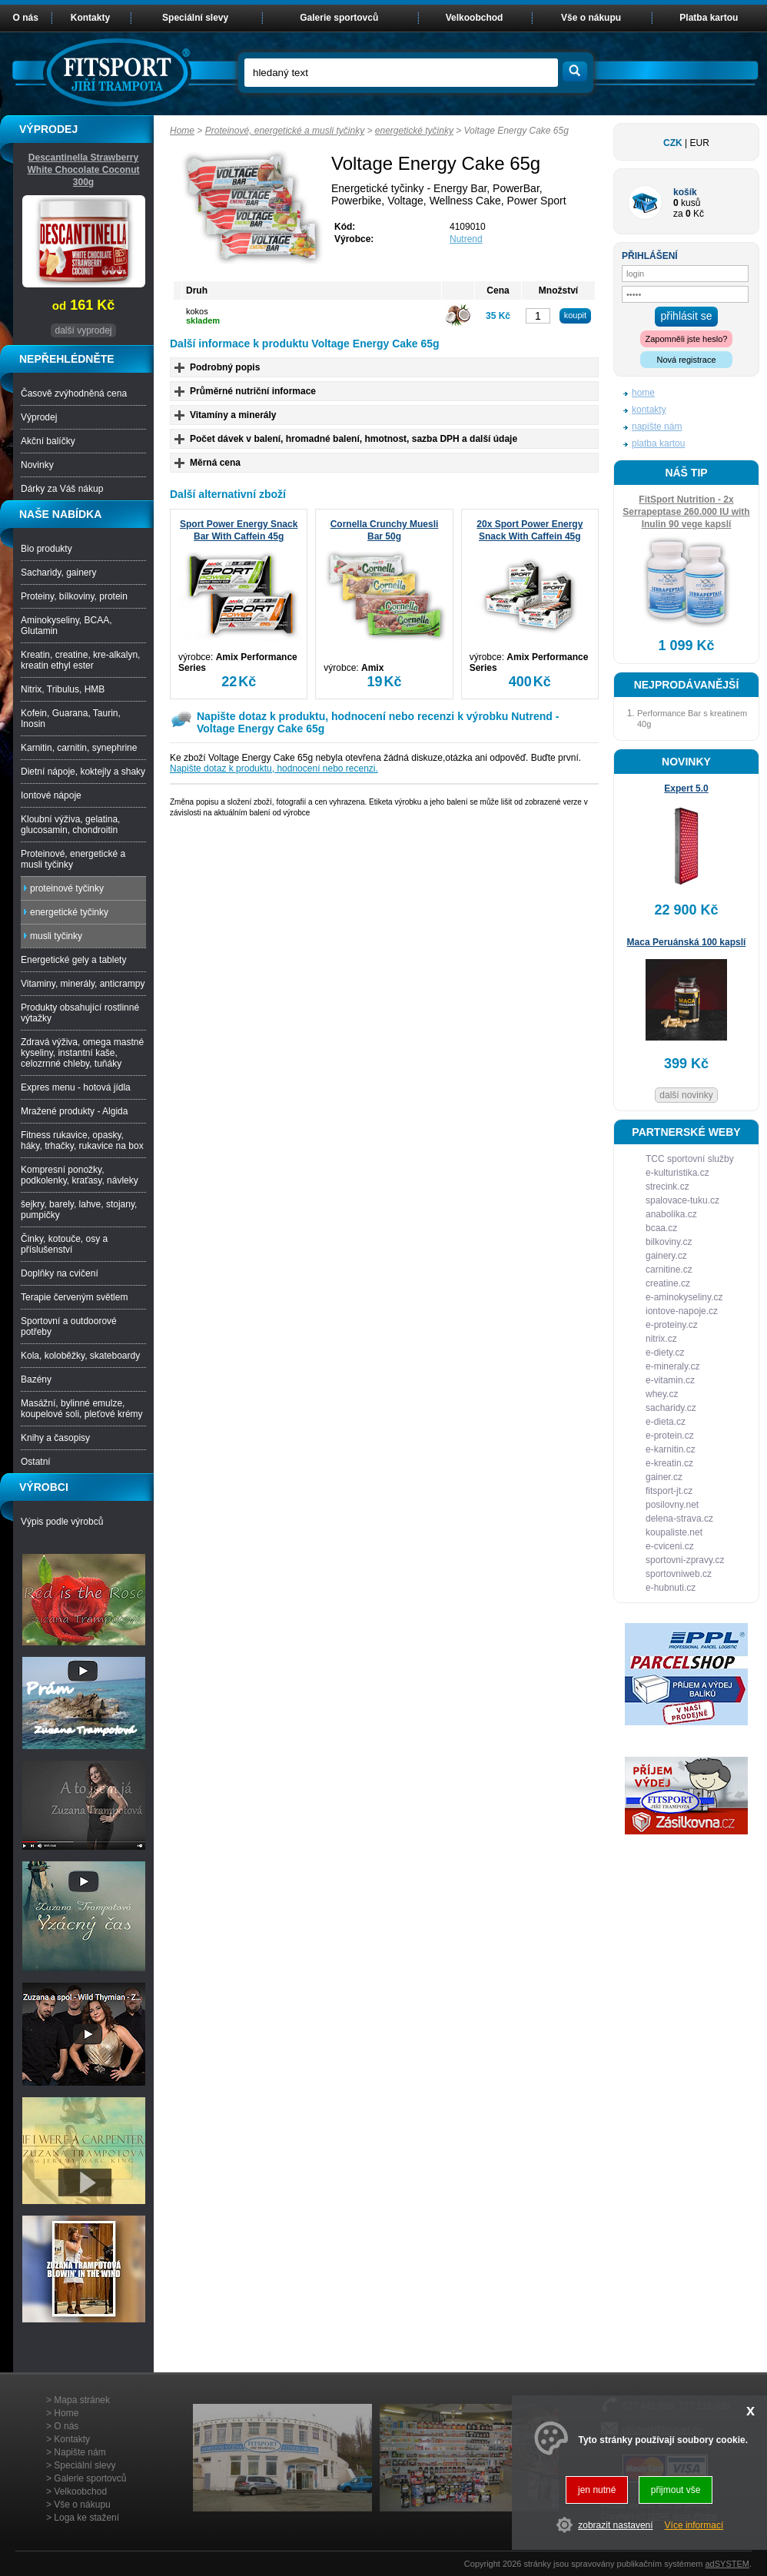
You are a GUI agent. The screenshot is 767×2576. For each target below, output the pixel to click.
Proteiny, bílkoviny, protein (74, 596)
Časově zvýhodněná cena (74, 393)
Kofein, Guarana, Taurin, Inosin (71, 718)
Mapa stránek (82, 2400)
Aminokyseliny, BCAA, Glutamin (66, 625)
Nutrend (466, 239)
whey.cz (662, 1394)
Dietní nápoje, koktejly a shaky (83, 771)
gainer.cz (664, 1477)
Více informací (694, 2525)
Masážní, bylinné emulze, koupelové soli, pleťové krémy (82, 1408)
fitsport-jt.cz (669, 1491)
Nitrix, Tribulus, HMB (63, 689)
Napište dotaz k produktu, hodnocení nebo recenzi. (274, 768)
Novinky (37, 465)
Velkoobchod (474, 17)
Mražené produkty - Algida (74, 1111)
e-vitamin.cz (670, 1380)
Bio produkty (46, 548)
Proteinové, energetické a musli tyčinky (284, 130)
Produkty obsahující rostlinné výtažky (80, 1013)
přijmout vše (676, 2490)
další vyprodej (83, 330)
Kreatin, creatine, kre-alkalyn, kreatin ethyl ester (80, 660)
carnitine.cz (669, 1269)
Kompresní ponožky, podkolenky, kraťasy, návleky (79, 1175)
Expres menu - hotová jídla (76, 1087)
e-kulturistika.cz (677, 1172)
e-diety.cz (665, 1352)
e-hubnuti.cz (671, 1587)
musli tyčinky (56, 936)
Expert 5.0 (686, 788)
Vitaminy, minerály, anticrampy (82, 983)
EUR (699, 143)
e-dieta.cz (666, 1421)
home (643, 392)
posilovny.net (672, 1504)
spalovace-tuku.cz (682, 1200)
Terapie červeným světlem (74, 1297)
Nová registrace (686, 359)
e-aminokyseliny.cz (684, 1297)
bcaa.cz (661, 1228)
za (678, 213)
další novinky (685, 1095)
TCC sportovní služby (690, 1159)
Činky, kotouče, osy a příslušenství (64, 1244)
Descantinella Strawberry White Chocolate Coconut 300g (84, 170)
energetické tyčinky (414, 130)
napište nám (657, 426)
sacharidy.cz (671, 1408)
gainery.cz (666, 1255)
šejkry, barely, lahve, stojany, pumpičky (79, 1209)
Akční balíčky (48, 441)
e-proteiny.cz (672, 1325)
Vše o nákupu (591, 17)
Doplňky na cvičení (59, 1273)
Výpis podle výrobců (62, 1521)
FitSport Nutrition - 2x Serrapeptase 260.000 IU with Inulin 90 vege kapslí (686, 511)
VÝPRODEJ (48, 129)
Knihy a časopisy (55, 1437)
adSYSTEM (727, 2563)
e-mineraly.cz (672, 1366)
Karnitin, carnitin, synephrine (79, 747)
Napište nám (79, 2452)
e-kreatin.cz (669, 1463)
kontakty (649, 409)
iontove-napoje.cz (682, 1311)
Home (182, 130)
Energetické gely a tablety (73, 959)
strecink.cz (667, 1186)
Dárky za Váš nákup (62, 488)
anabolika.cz (671, 1214)
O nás (25, 17)
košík (685, 192)
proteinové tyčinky (67, 888)
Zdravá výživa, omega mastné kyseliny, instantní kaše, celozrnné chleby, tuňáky (82, 1053)
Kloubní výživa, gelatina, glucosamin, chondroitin (70, 824)
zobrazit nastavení (615, 2525)
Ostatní (36, 1461)
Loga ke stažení (86, 2517)
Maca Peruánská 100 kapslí (686, 942)
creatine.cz (668, 1283)
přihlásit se (686, 316)
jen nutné (597, 2490)
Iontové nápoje (51, 795)
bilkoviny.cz (669, 1242)
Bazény (36, 1379)
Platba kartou (708, 17)
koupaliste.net (674, 1532)
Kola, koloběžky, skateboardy (80, 1355)
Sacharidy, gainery (59, 572)
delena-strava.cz (679, 1518)
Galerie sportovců (339, 17)
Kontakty (90, 17)
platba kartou (658, 443)
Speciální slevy (195, 17)
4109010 (468, 226)
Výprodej (39, 417)
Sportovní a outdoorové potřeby (69, 1326)
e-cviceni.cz (670, 1546)
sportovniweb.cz (679, 1574)
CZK (672, 143)
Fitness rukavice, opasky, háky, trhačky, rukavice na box (82, 1140)
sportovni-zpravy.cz (685, 1560)
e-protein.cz (670, 1435)
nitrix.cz (661, 1338)
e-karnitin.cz (671, 1449)
